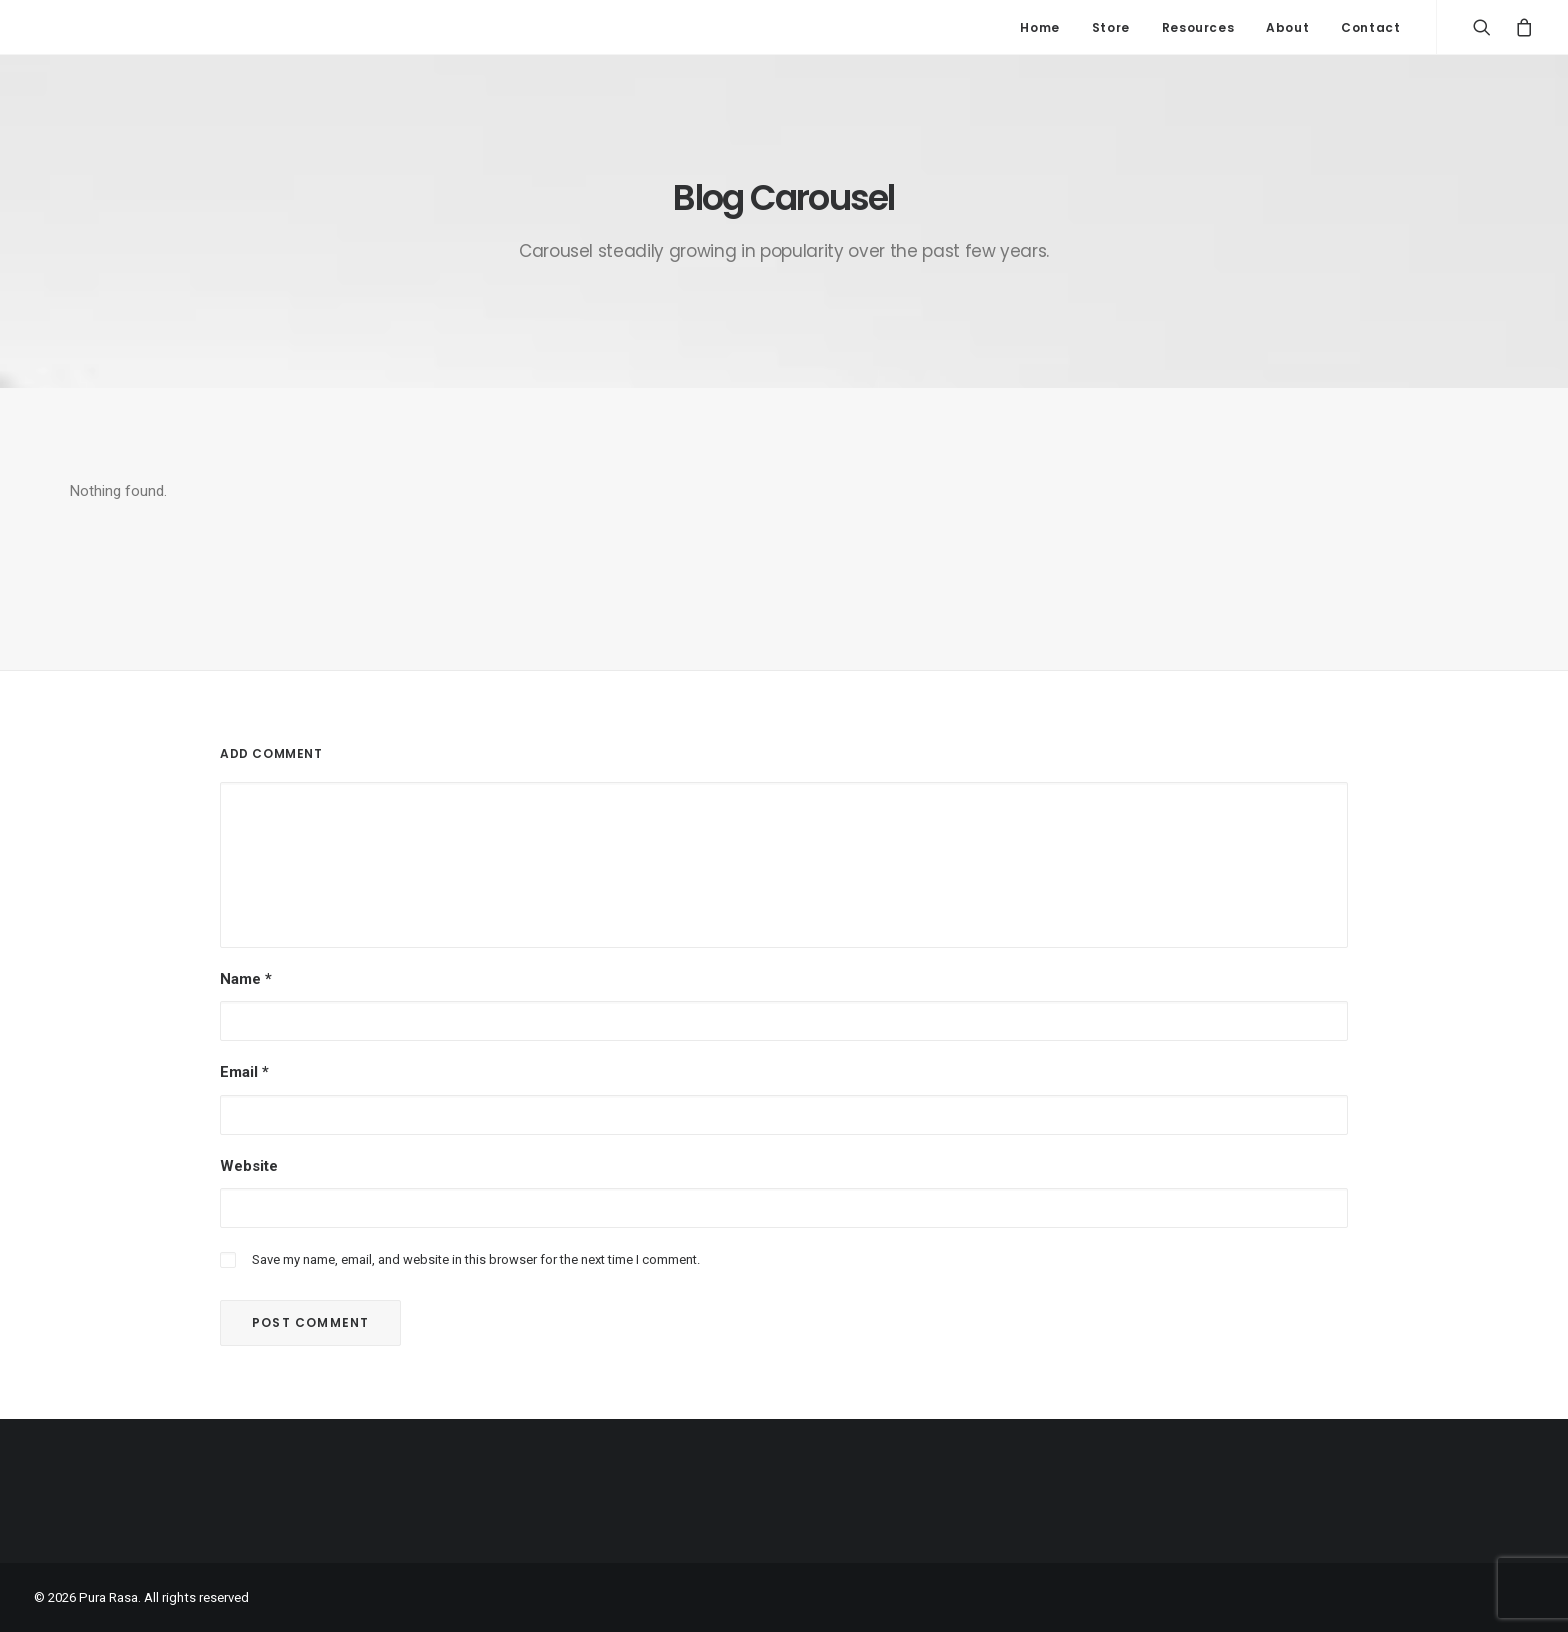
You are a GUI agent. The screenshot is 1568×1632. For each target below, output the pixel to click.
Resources (1198, 27)
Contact (1370, 27)
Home (1039, 27)
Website (249, 1166)
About (1287, 27)
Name (246, 979)
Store (1111, 27)
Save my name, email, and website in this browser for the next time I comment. (476, 1259)
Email (244, 1072)
